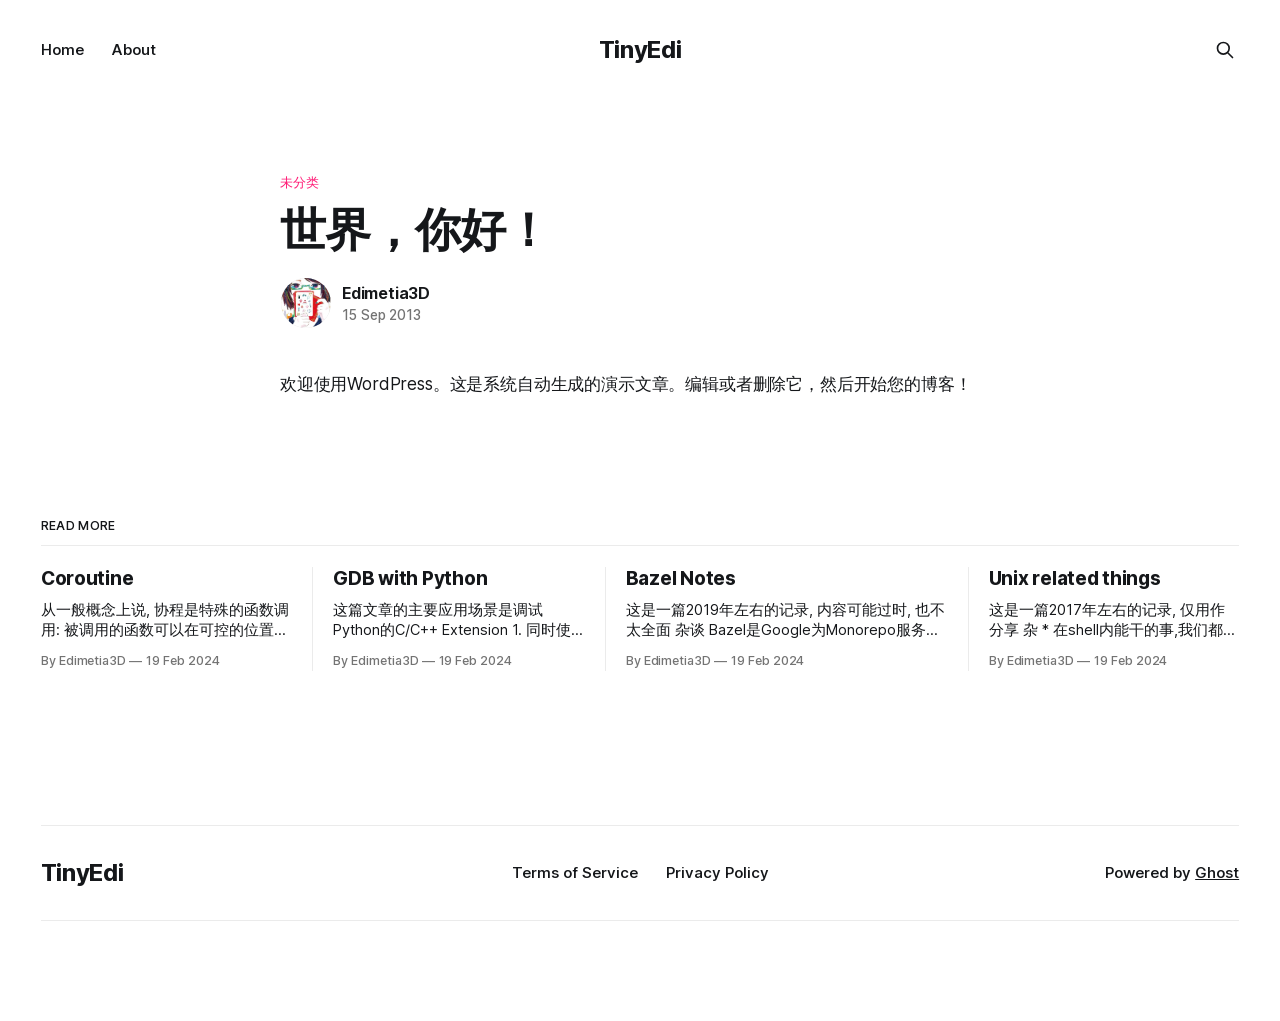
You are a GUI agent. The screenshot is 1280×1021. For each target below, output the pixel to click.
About (134, 49)
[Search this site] (1225, 50)
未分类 (299, 182)
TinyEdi (640, 49)
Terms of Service (575, 872)
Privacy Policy (717, 872)
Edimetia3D (386, 293)
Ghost (1217, 872)
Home (62, 49)
